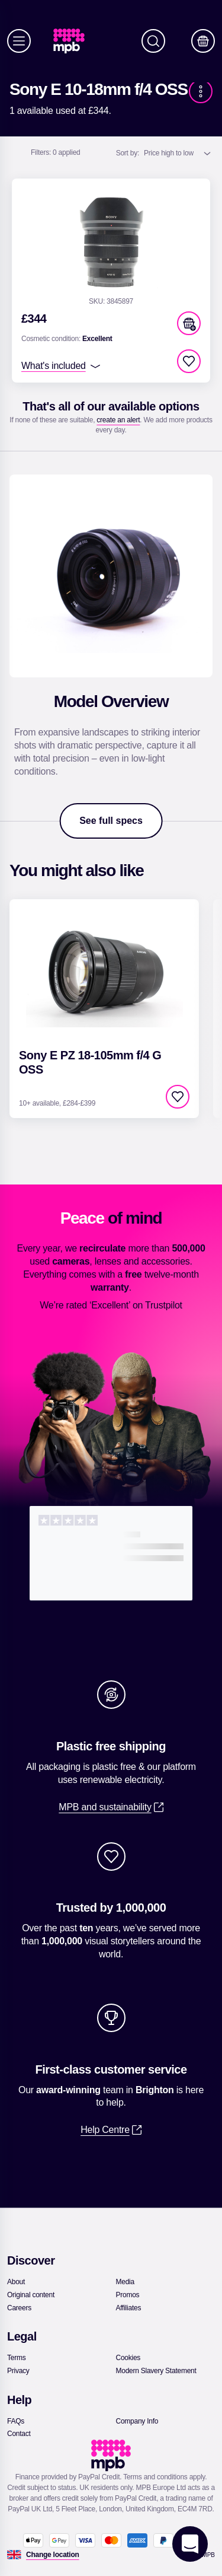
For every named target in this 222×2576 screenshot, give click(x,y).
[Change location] (52, 2554)
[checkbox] (189, 361)
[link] (73, 41)
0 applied (56, 152)
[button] (189, 323)
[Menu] (19, 41)
